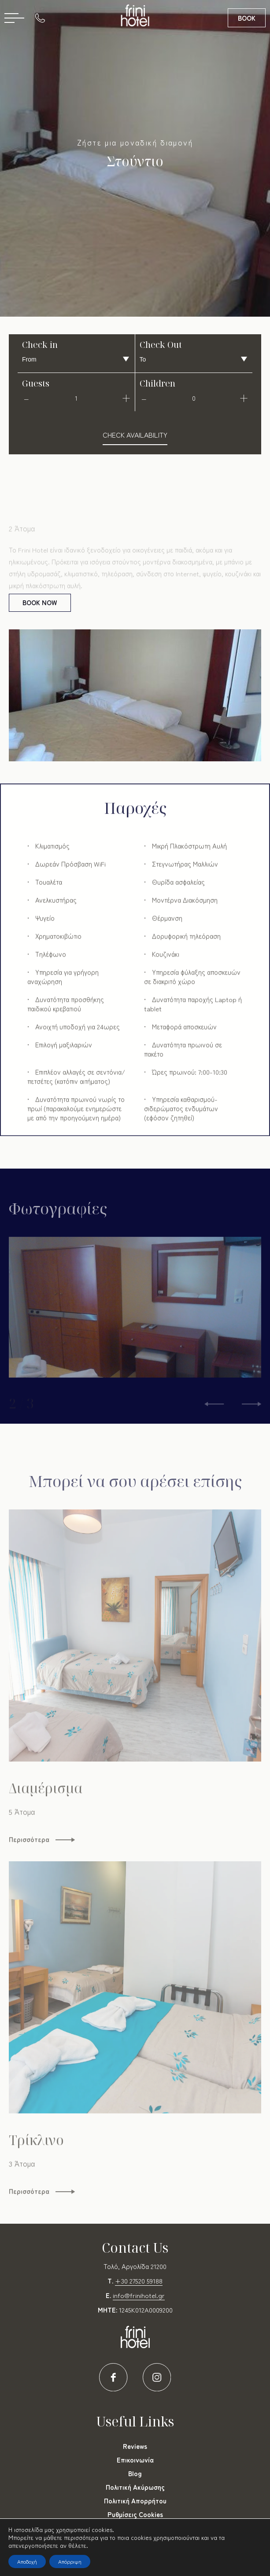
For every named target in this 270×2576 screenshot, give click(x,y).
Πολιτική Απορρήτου (135, 2500)
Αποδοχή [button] (27, 2561)
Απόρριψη (69, 2561)
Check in (40, 345)
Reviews (135, 2446)
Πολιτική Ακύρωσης (135, 2487)
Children (157, 383)
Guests (35, 383)
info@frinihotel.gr (139, 2295)
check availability (135, 434)
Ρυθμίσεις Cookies (135, 2514)
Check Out (161, 345)
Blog (135, 2473)
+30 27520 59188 (139, 2280)
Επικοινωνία (135, 2459)
